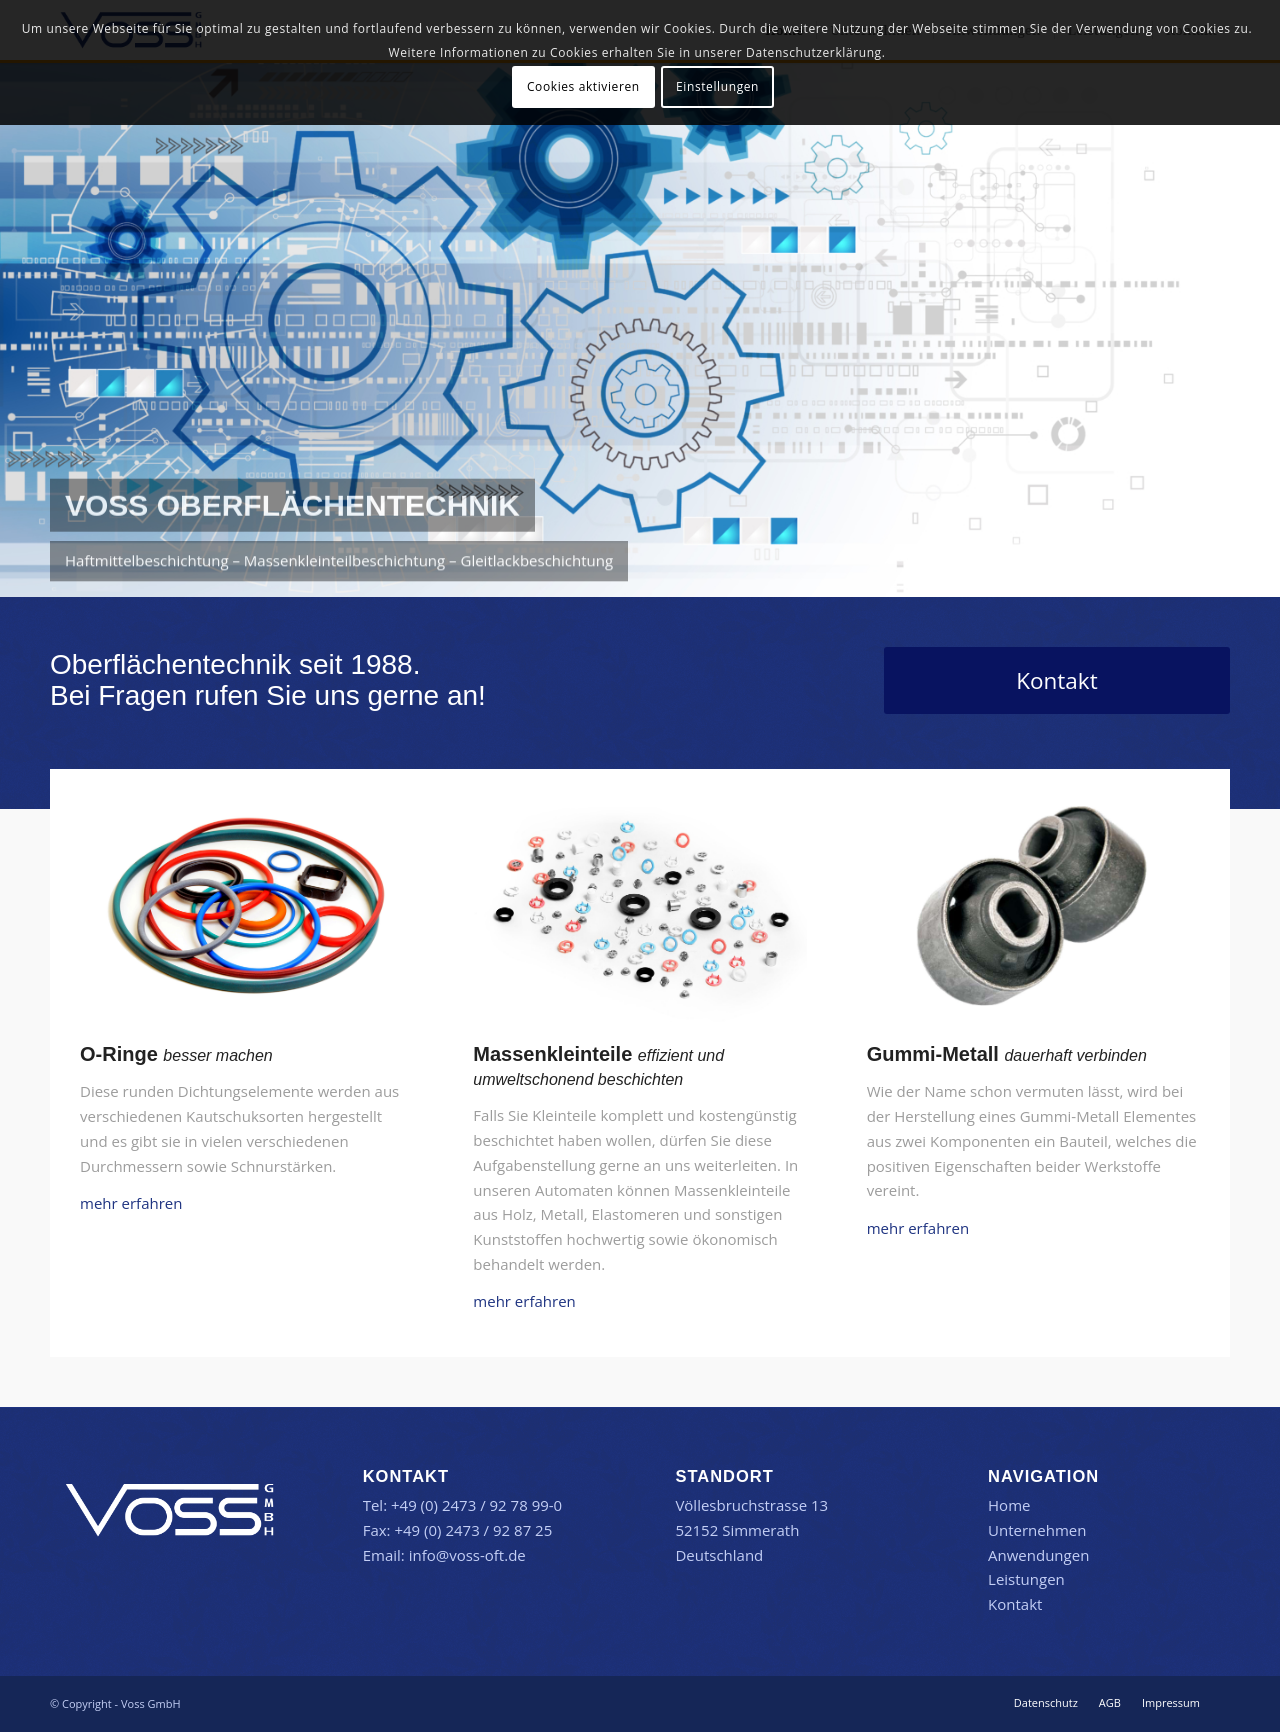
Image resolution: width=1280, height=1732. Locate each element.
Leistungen (1026, 1579)
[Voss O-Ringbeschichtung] (246, 910)
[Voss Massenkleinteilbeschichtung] (639, 910)
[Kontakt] (1057, 680)
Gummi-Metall (933, 1054)
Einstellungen (717, 86)
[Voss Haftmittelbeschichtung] (1033, 910)
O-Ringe (119, 1054)
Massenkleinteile (552, 1054)
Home (1009, 1505)
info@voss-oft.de (467, 1555)
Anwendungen (1038, 1555)
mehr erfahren (131, 1203)
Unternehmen (1037, 1530)
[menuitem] (1046, 1703)
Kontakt (1015, 1604)
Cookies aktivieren (583, 86)
